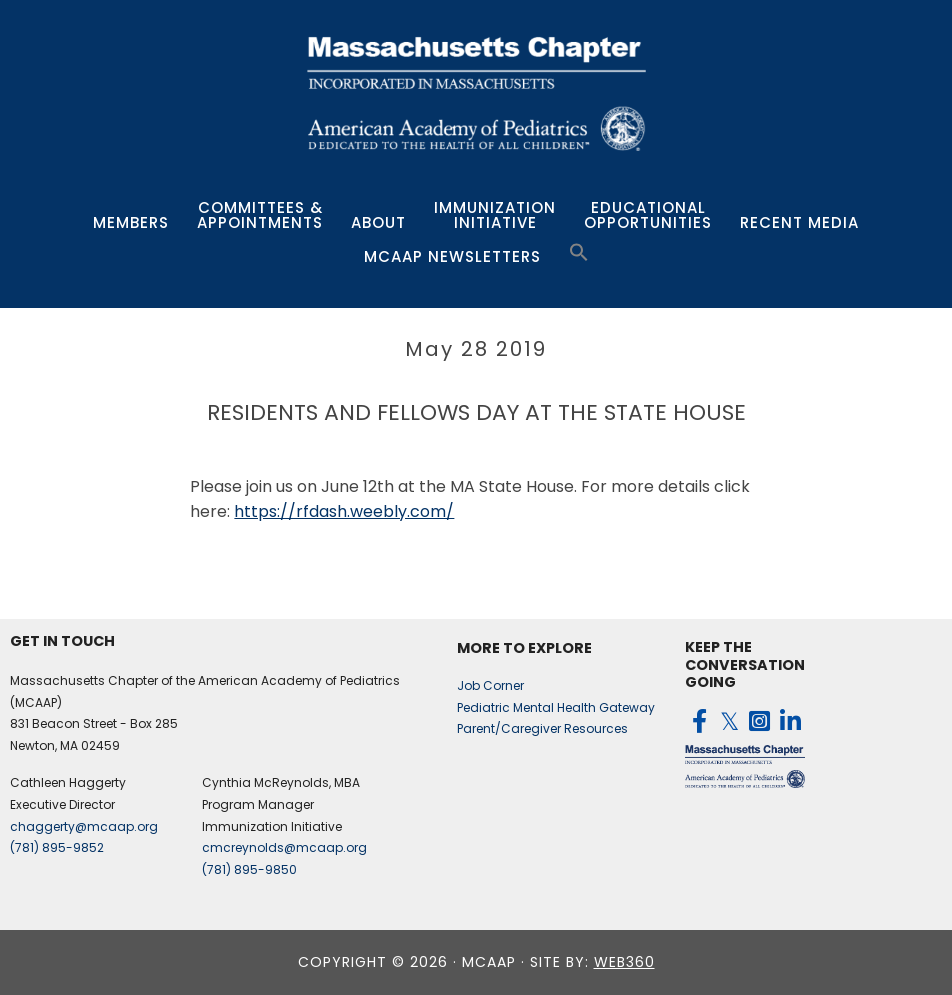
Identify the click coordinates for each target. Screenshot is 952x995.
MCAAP (476, 92)
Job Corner (490, 685)
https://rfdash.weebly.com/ (344, 511)
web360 (624, 962)
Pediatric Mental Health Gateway (556, 707)
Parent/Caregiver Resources (542, 728)
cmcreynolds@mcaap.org (284, 847)
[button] (579, 253)
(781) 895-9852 (57, 847)
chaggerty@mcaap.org (84, 826)
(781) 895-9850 (249, 869)
